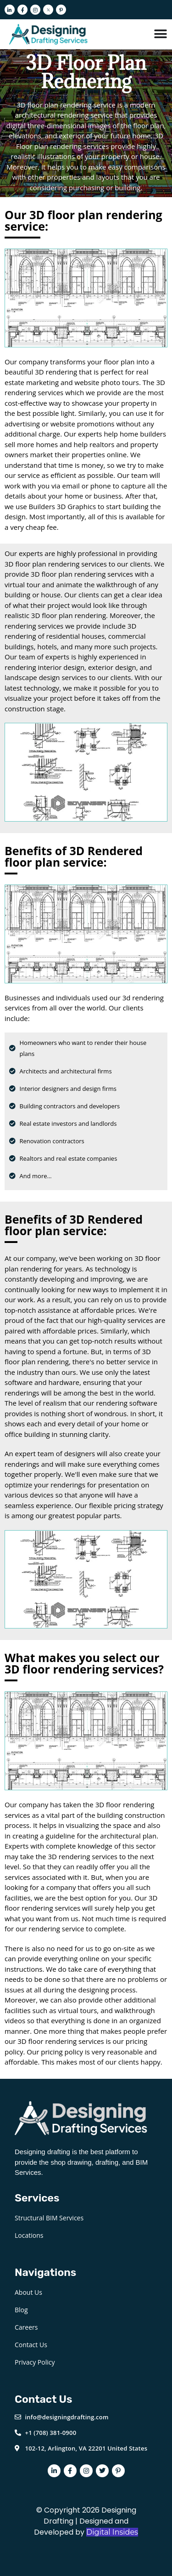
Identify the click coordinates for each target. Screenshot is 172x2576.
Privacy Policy (35, 2362)
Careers (26, 2327)
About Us (28, 2292)
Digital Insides (112, 2532)
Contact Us (31, 2344)
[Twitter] (48, 10)
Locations (29, 2235)
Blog (21, 2309)
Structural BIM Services (49, 2217)
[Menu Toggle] (160, 34)
